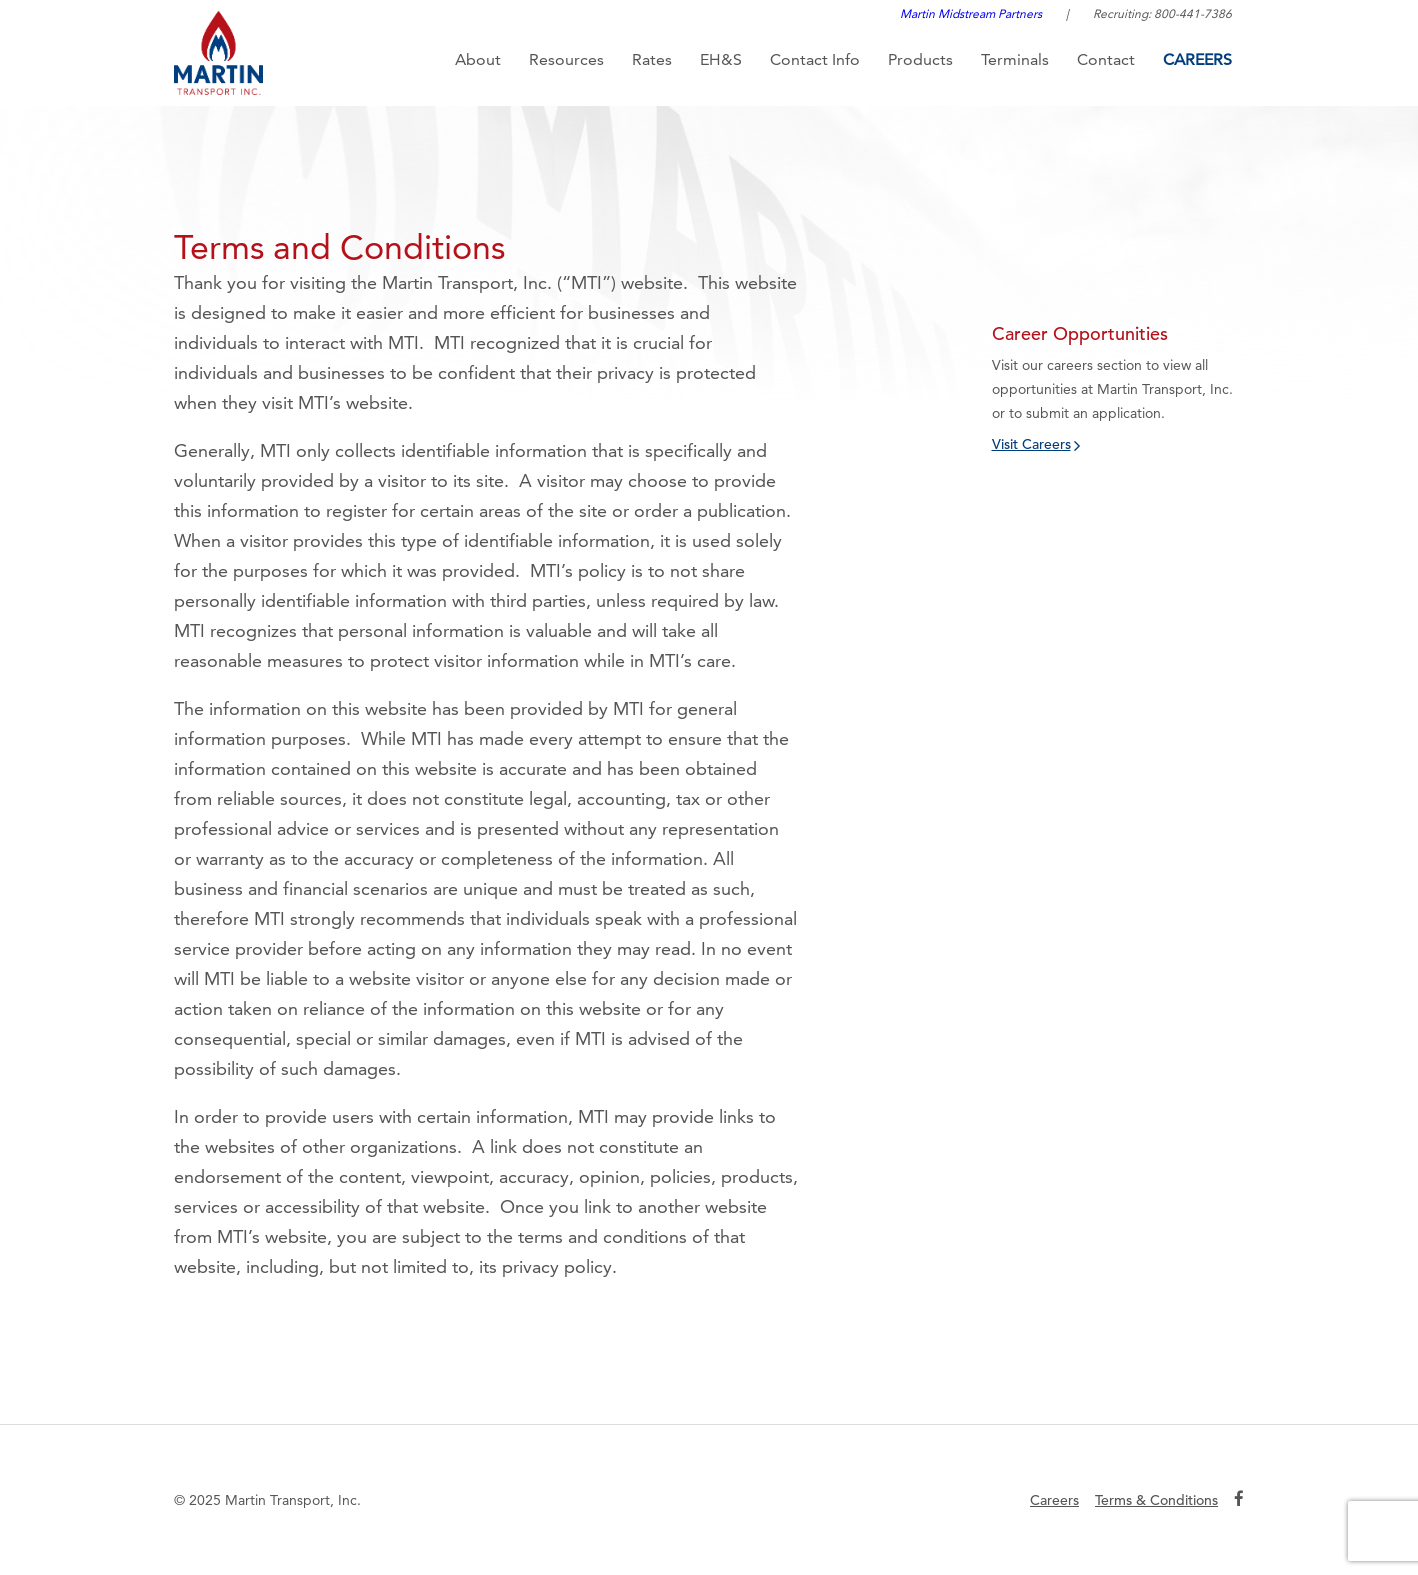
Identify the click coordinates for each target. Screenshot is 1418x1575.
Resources (566, 59)
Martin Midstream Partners (971, 13)
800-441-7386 (1193, 13)
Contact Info (815, 59)
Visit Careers (1031, 444)
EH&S (721, 59)
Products (920, 59)
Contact (1106, 59)
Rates (652, 59)
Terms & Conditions (1156, 1500)
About (478, 59)
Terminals (1015, 59)
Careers (1197, 59)
